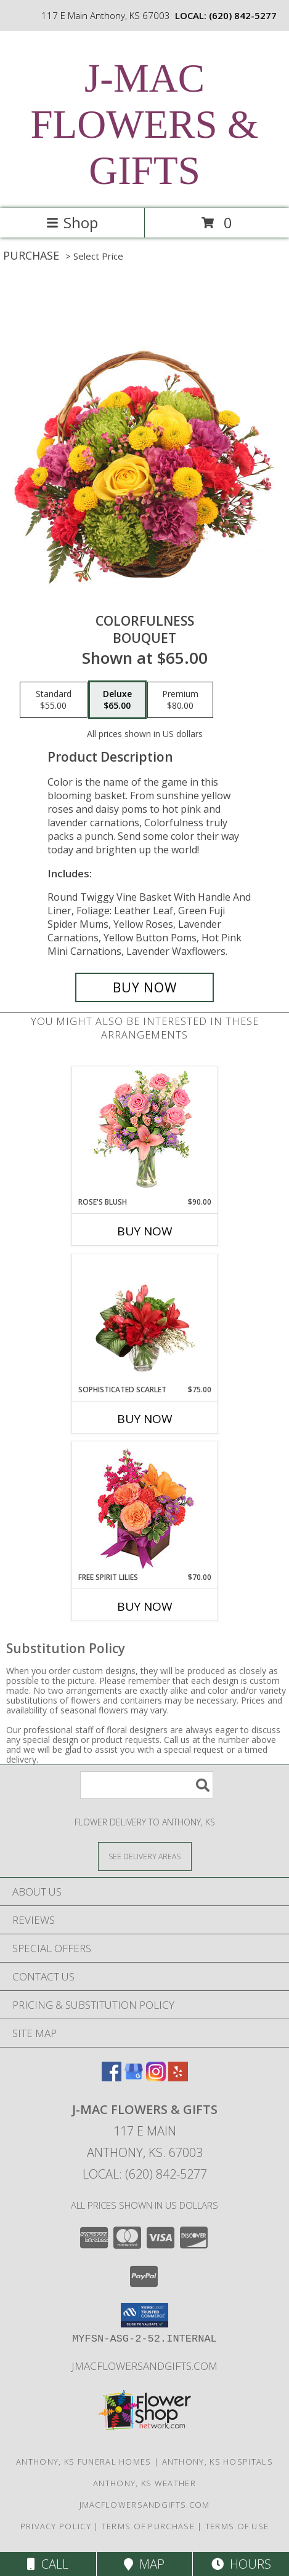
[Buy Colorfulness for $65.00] (144, 987)
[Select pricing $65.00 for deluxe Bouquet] (117, 700)
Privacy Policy (55, 2526)
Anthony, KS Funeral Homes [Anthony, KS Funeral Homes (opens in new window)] (84, 2461)
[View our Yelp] (178, 2077)
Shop (72, 222)
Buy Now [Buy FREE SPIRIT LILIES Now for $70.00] (145, 1606)
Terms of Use (237, 2526)
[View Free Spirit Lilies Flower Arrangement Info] (144, 1507)
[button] (144, 2315)
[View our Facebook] (111, 2077)
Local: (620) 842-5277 (145, 2174)
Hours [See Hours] (241, 2564)
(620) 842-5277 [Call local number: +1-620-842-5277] (243, 15)
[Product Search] (146, 1785)
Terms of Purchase (148, 2526)
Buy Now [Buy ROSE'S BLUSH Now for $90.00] (145, 1231)
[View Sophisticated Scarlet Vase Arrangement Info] (144, 1319)
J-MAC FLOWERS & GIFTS (144, 124)
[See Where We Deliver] (145, 1856)
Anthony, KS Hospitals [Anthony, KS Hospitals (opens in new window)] (217, 2461)
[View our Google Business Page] (134, 2077)
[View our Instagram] (156, 2077)
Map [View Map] (144, 2564)
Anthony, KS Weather (144, 2483)
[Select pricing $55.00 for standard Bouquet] (53, 700)
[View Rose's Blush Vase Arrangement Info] (144, 1131)
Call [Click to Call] (47, 2564)
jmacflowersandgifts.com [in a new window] (144, 2366)
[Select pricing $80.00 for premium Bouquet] (180, 700)
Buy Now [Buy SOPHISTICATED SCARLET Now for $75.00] (145, 1419)
